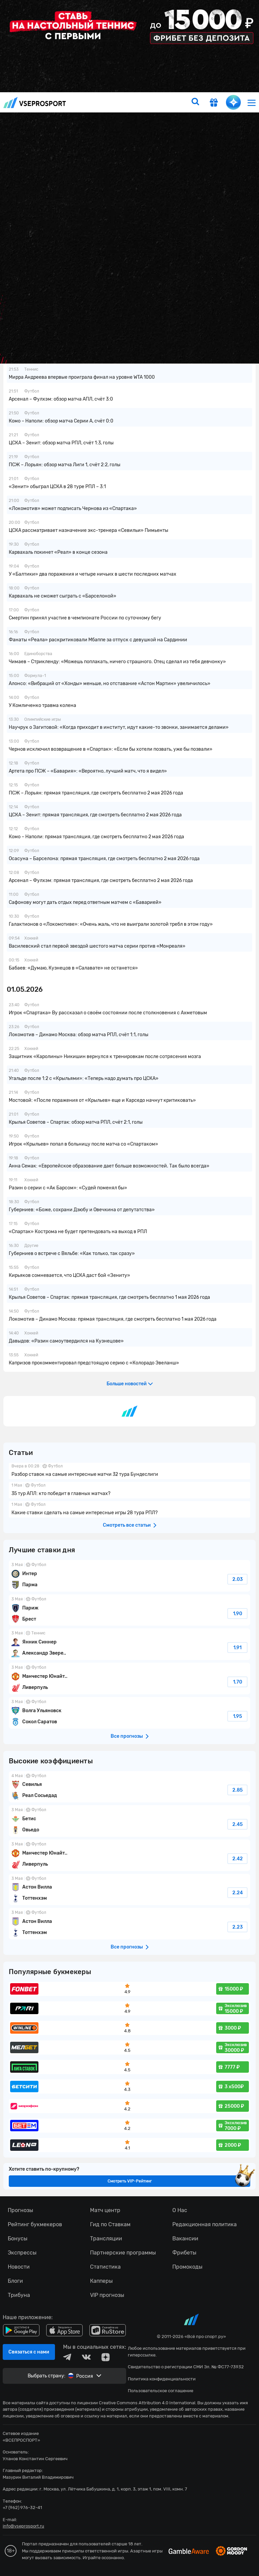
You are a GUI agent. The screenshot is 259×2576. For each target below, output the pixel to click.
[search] (195, 102)
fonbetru (129, 1288)
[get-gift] (214, 103)
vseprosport (34, 102)
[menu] (252, 102)
